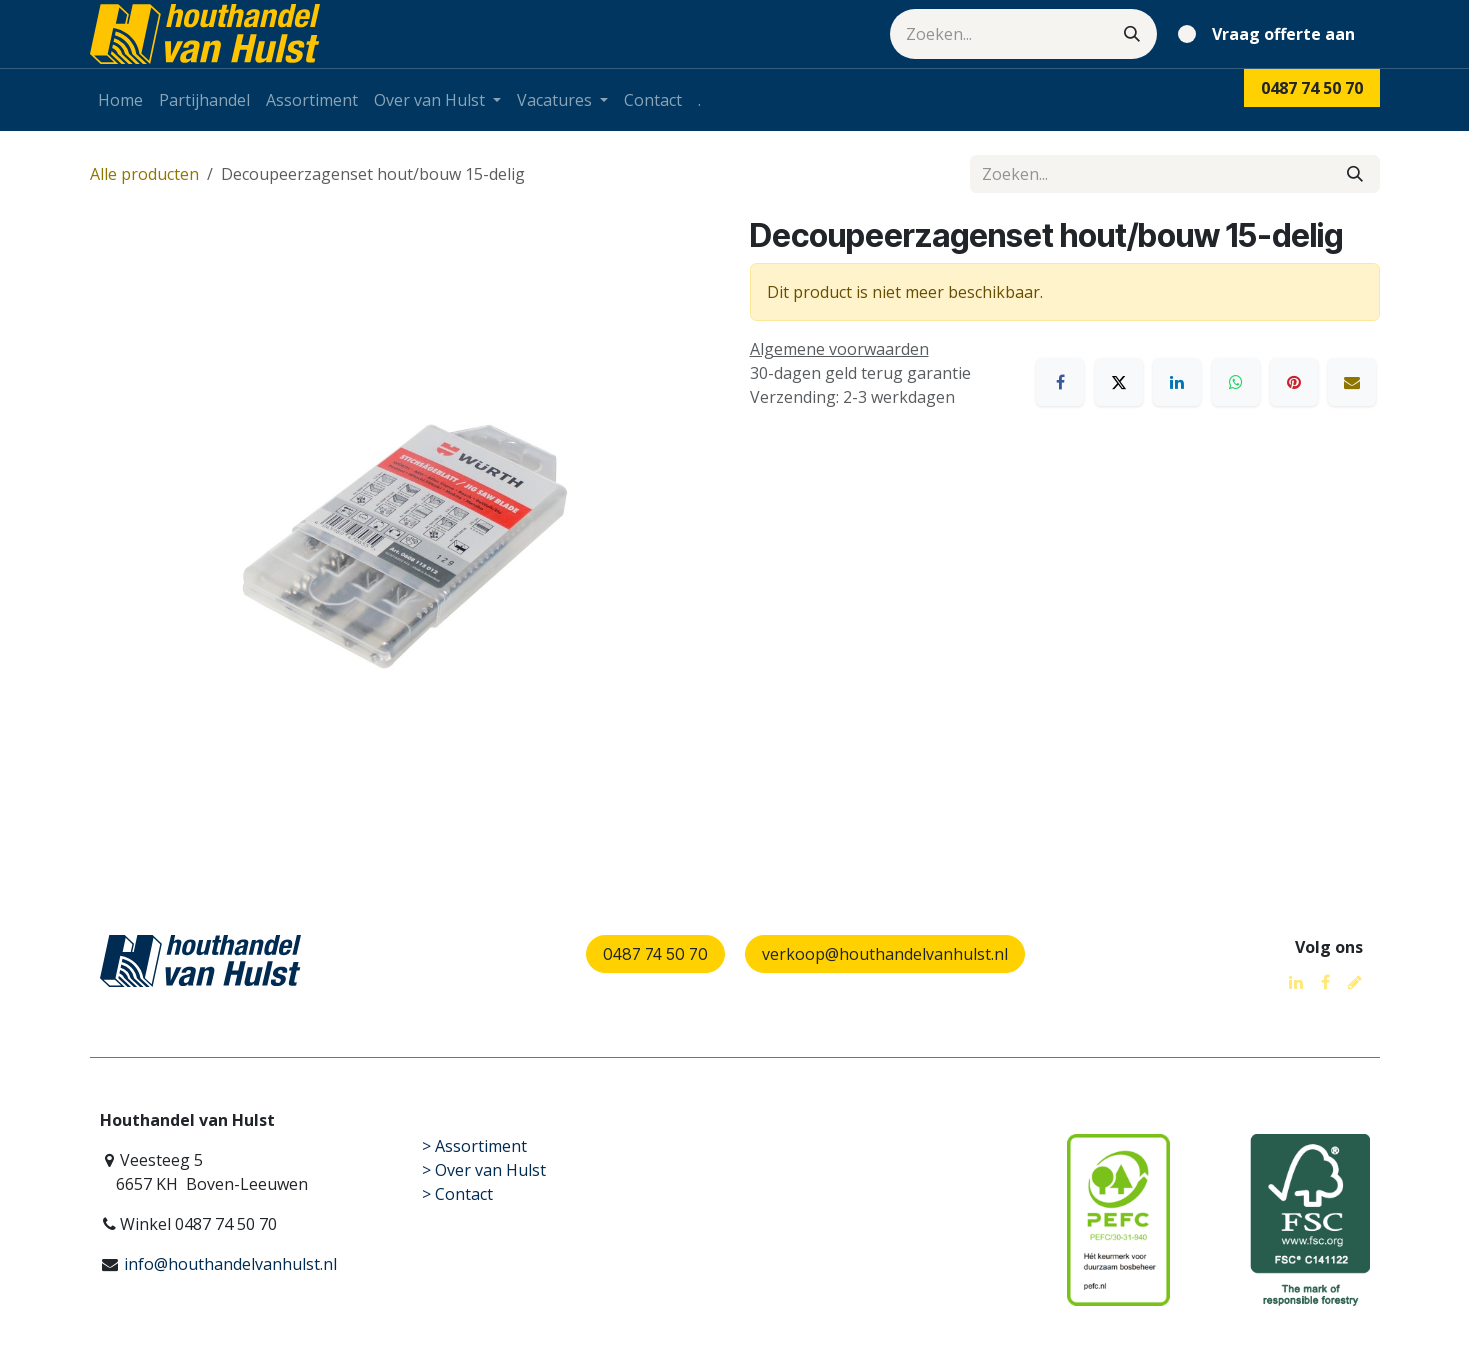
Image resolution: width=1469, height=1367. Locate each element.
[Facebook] (1060, 382)
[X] (1119, 382)
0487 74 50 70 (655, 954)
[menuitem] (120, 100)
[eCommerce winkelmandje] (1270, 34)
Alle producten (144, 174)
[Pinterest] (1294, 382)
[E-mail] (1352, 382)
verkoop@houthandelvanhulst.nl (885, 954)
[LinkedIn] (1177, 382)
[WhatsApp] (1236, 382)
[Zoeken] (1132, 34)
